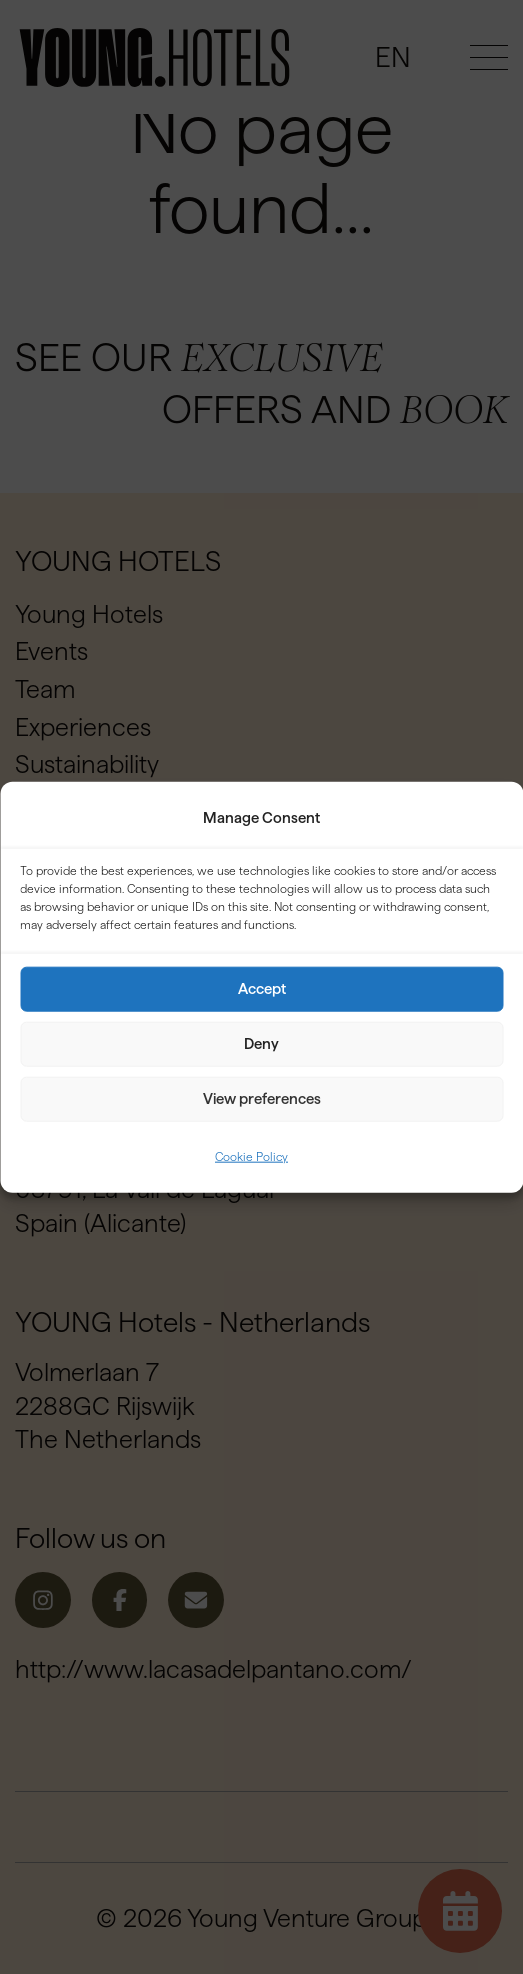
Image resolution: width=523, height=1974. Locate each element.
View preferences (262, 1098)
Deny (261, 1043)
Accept (262, 988)
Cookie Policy (251, 1156)
